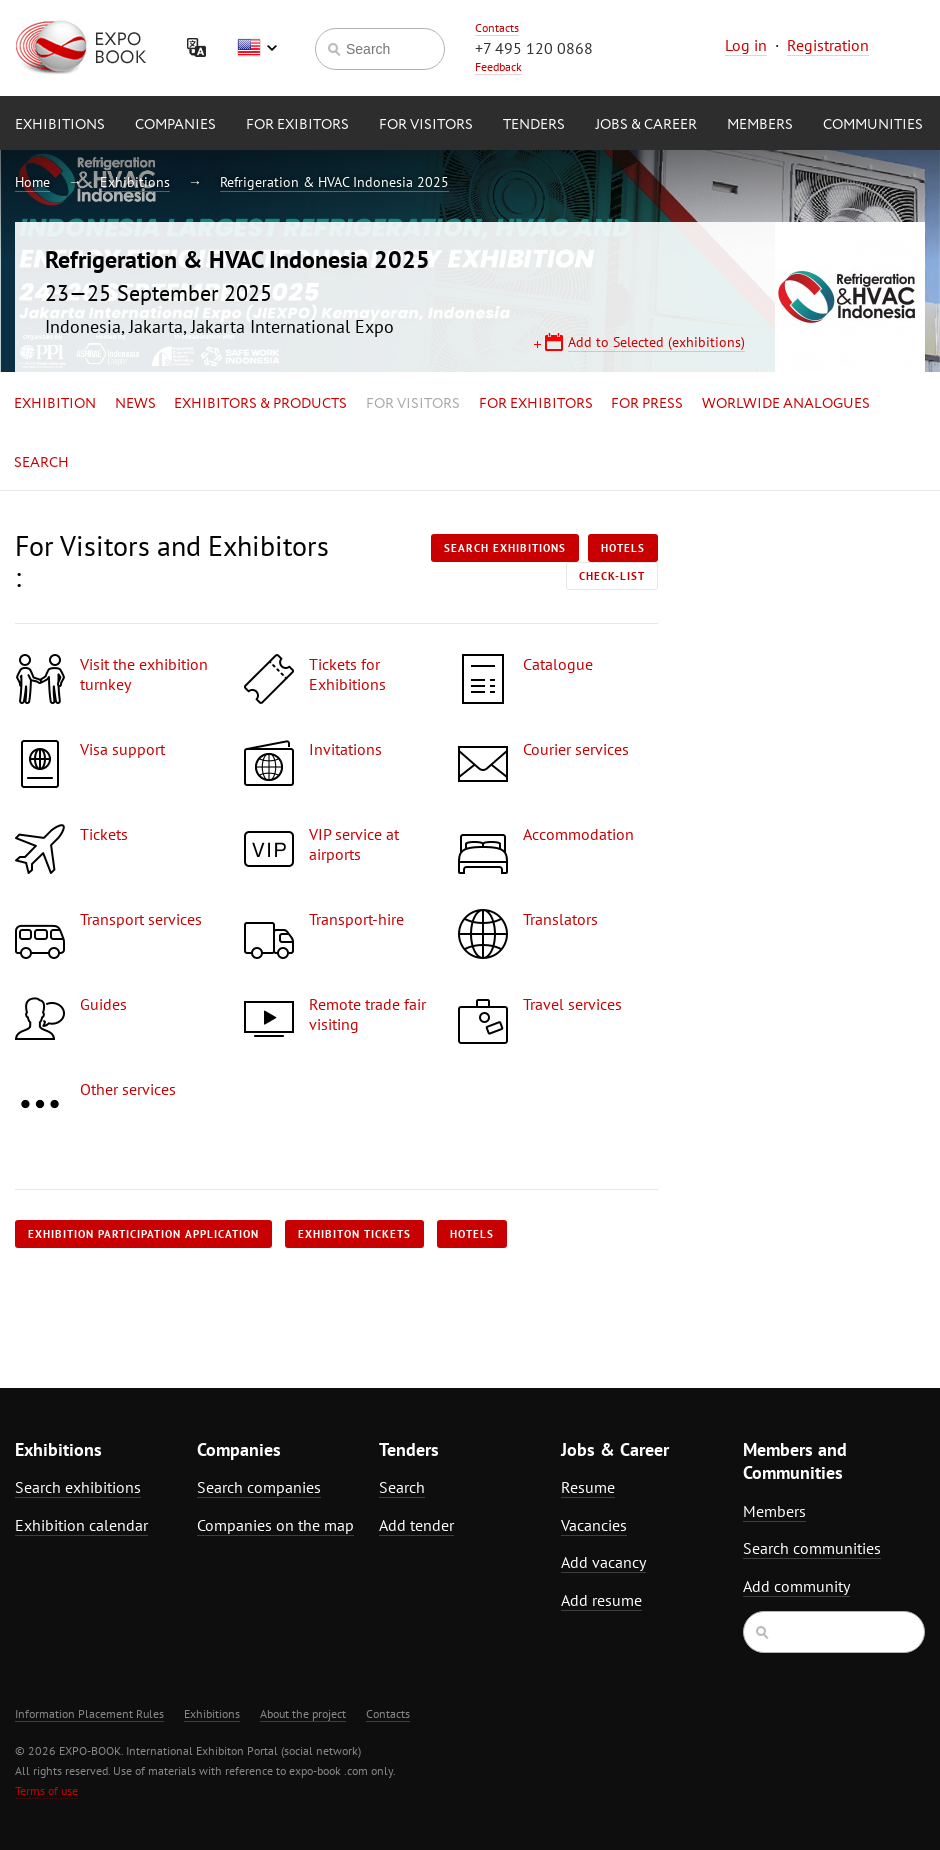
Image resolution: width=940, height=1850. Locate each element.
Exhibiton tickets (354, 1234)
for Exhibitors (536, 404)
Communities (873, 125)
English (257, 48)
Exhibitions (60, 125)
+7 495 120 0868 (534, 48)
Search (41, 463)
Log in (746, 45)
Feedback (498, 66)
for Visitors (426, 125)
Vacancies (594, 1525)
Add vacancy (603, 1562)
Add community (796, 1586)
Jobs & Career (646, 125)
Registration (828, 45)
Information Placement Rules (89, 1713)
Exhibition (55, 404)
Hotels (623, 548)
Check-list (612, 576)
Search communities (812, 1548)
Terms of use (46, 1790)
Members (760, 125)
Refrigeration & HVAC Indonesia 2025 (334, 182)
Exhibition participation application (143, 1234)
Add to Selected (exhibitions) (656, 342)
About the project (303, 1713)
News (135, 404)
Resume (588, 1487)
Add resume (601, 1600)
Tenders (534, 125)
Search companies (259, 1487)
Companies (175, 125)
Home (32, 182)
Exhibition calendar (81, 1525)
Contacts (497, 27)
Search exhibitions (505, 548)
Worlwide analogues (786, 404)
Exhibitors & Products (260, 404)
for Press (647, 404)
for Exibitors (297, 125)
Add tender (416, 1525)
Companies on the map (275, 1525)
